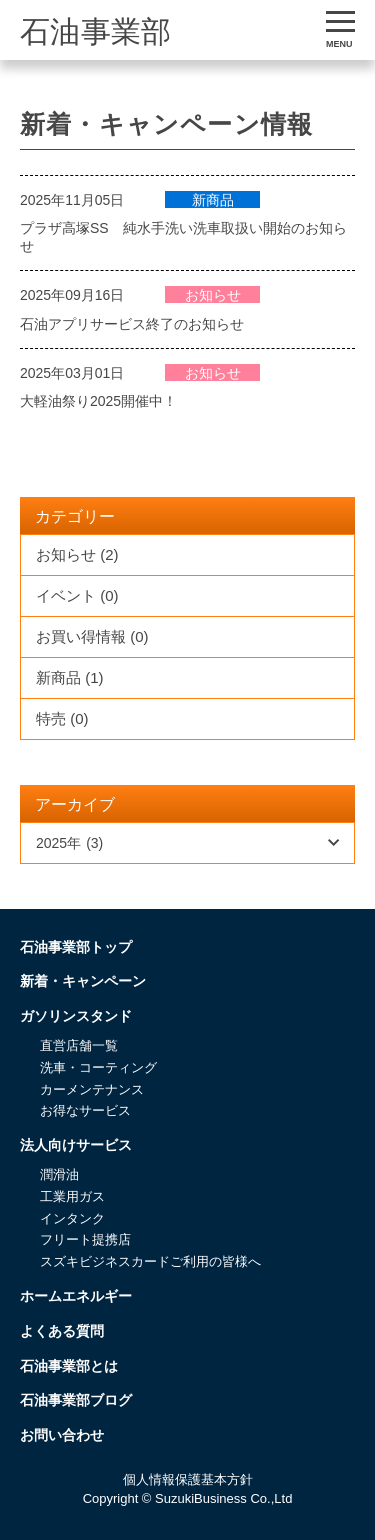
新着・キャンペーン (83, 981)
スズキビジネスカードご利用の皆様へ (150, 1261)
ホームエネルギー (76, 1296)
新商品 (213, 200)
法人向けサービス (76, 1145)
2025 (69, 843)
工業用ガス (72, 1196)
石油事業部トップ (76, 947)
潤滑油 (59, 1174)
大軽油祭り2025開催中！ (98, 401)
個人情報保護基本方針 (188, 1479)
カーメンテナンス (92, 1089)
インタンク (72, 1218)
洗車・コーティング (98, 1067)
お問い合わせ (62, 1435)
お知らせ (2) (77, 554)
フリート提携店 (85, 1239)
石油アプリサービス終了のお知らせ (132, 324)
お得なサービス (85, 1110)
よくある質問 (62, 1331)
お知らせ (213, 295)
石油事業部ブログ (76, 1400)
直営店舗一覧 (79, 1045)
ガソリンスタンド (76, 1016)
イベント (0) (77, 595)
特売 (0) (62, 718)
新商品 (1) (70, 677)
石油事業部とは (69, 1366)
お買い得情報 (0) (92, 636)
